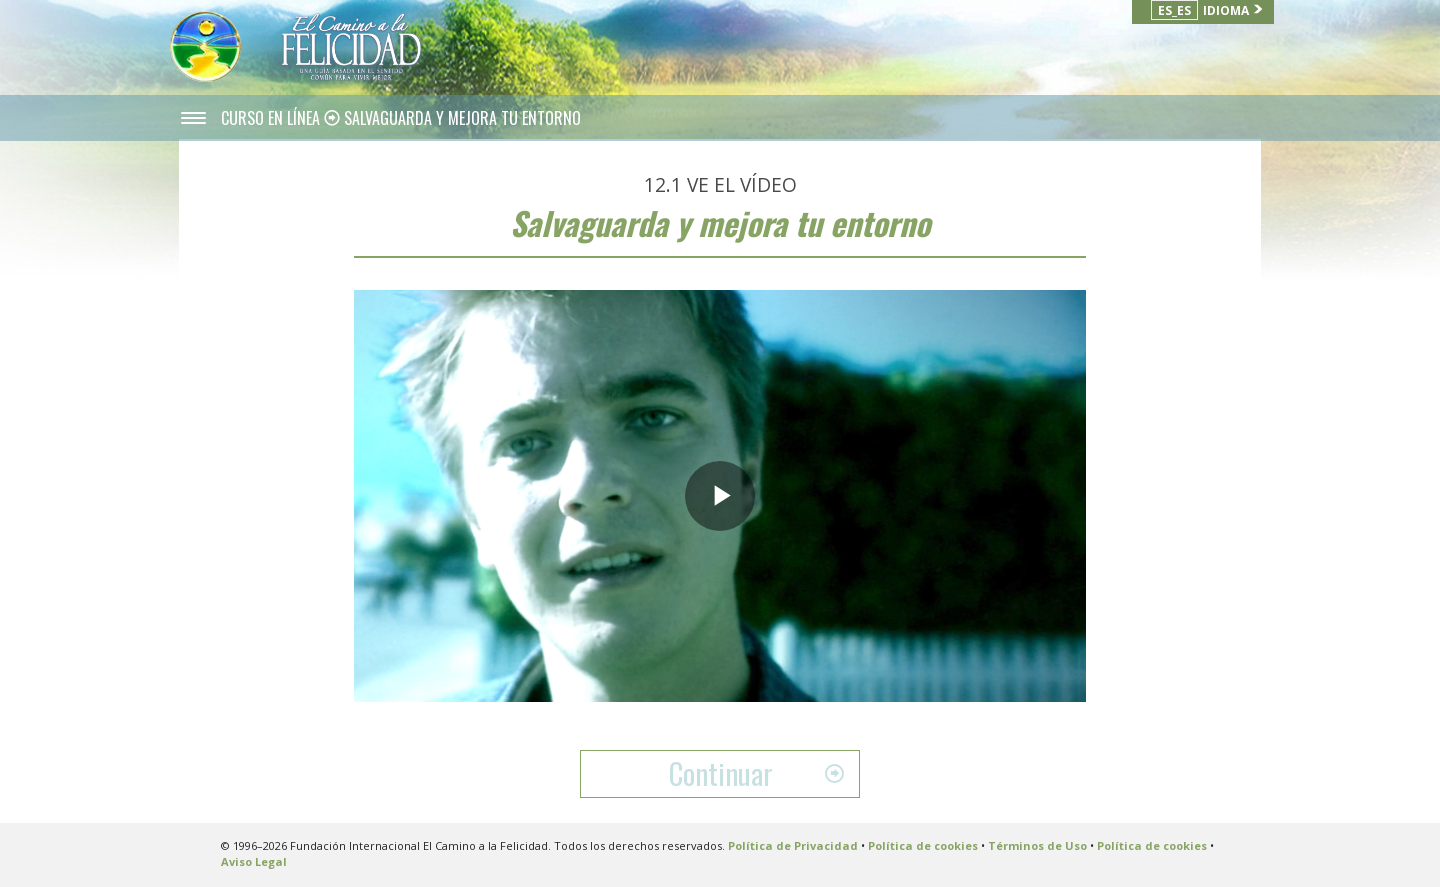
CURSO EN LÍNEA (272, 118)
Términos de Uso (1037, 845)
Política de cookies (923, 845)
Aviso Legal (254, 861)
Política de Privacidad (793, 845)
